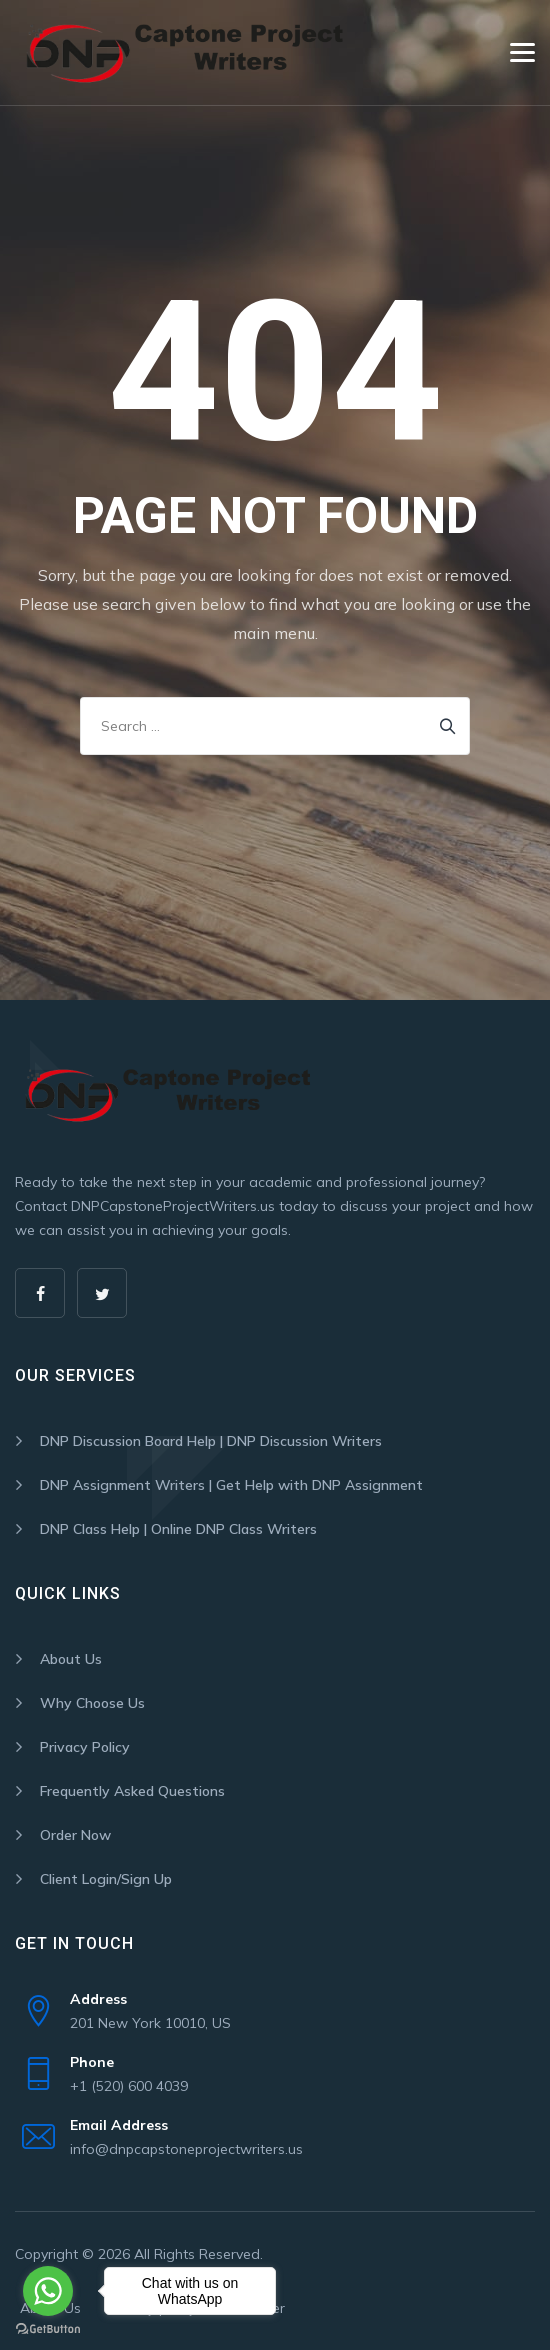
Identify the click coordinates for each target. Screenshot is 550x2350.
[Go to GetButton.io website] (48, 2329)
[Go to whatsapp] (48, 2291)
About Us (71, 1659)
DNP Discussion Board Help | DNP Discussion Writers (211, 1441)
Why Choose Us (92, 1703)
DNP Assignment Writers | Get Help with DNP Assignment (231, 1485)
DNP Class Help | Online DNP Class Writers (178, 1529)
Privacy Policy (85, 1747)
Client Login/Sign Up (106, 1879)
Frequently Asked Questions (132, 1791)
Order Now (75, 1835)
